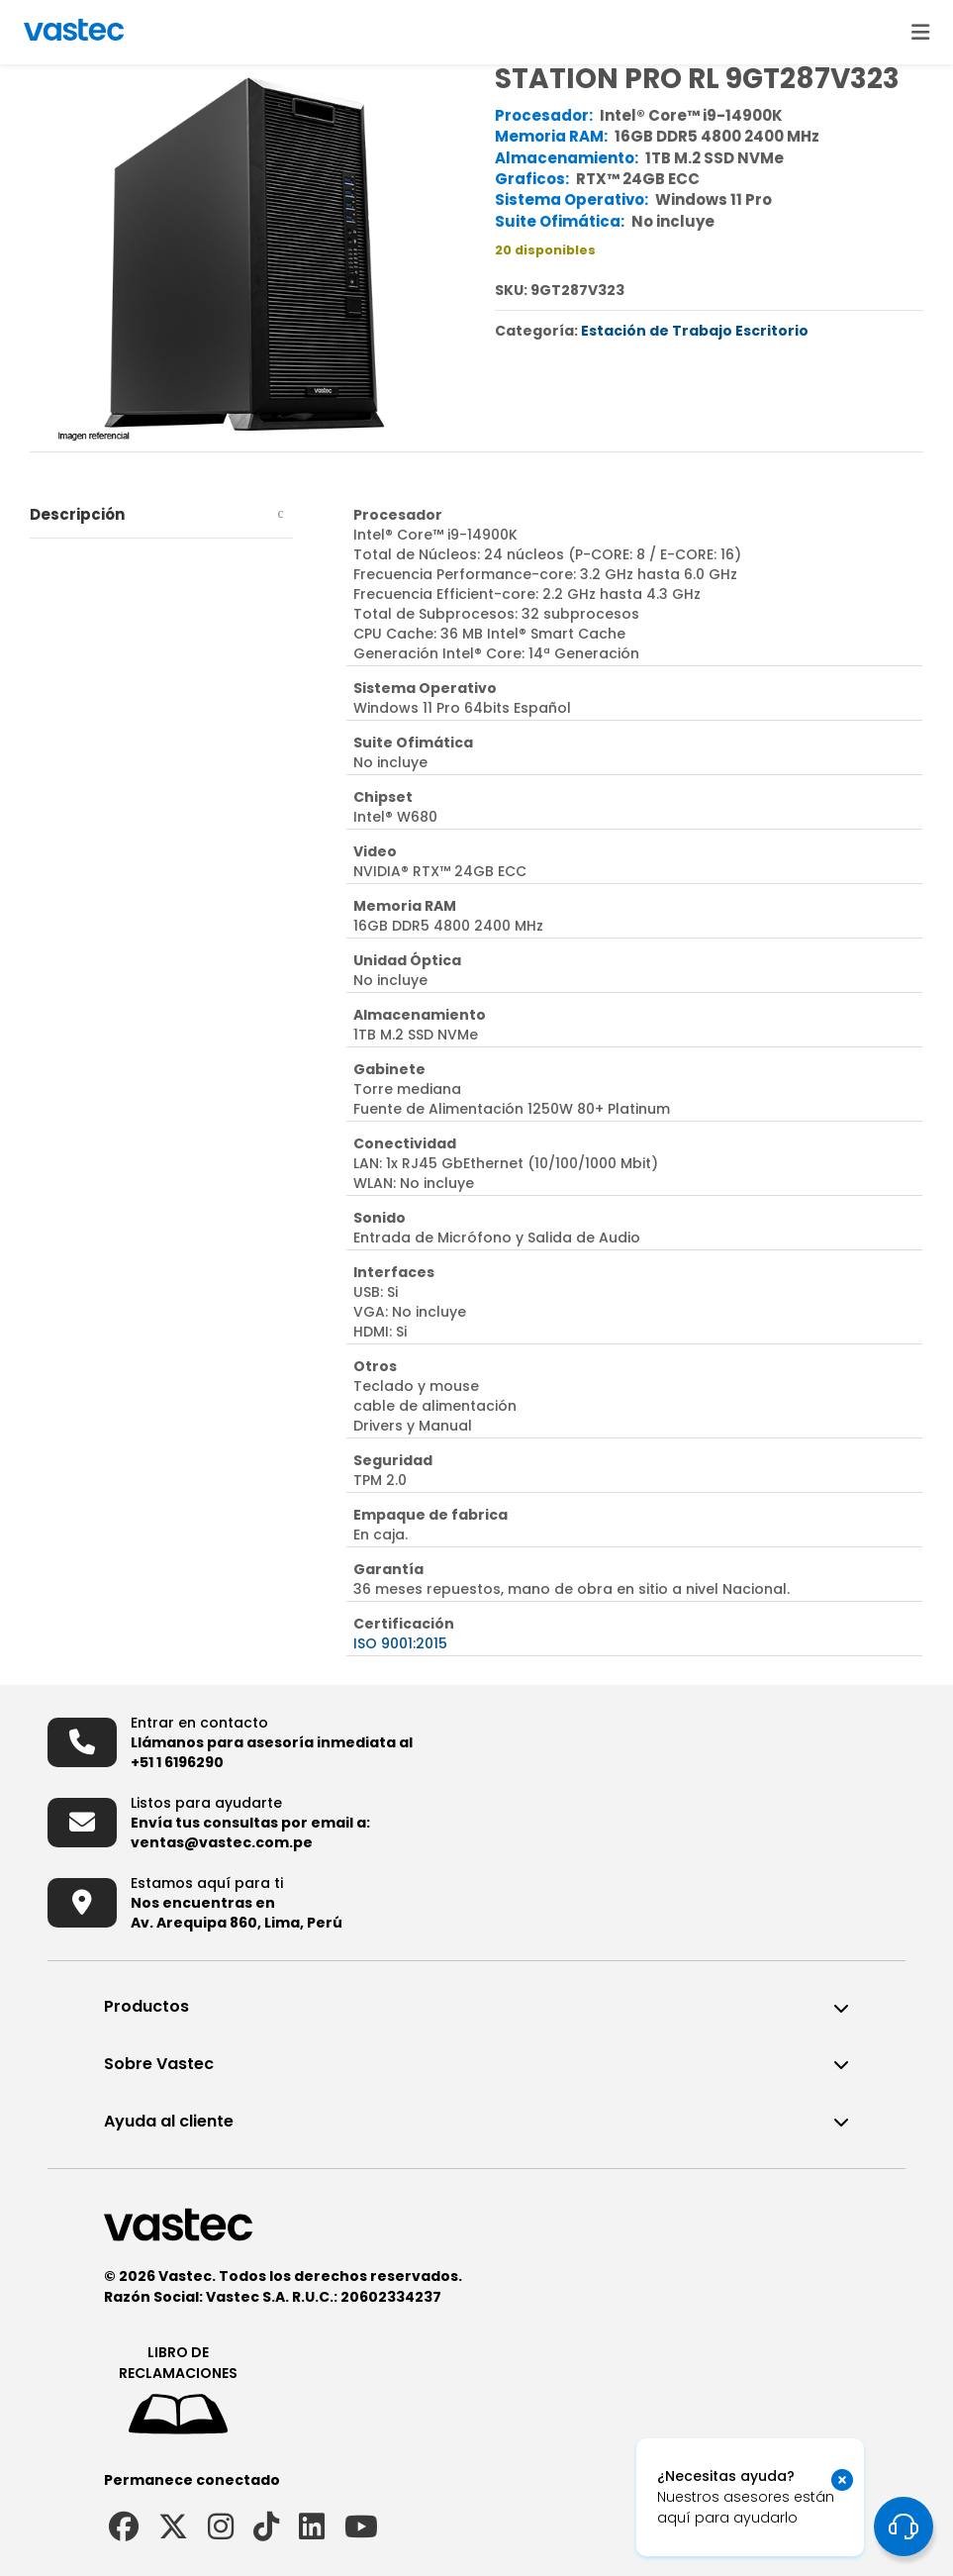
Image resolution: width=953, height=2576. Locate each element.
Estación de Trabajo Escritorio (695, 331)
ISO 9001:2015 (400, 1643)
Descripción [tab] (77, 514)
